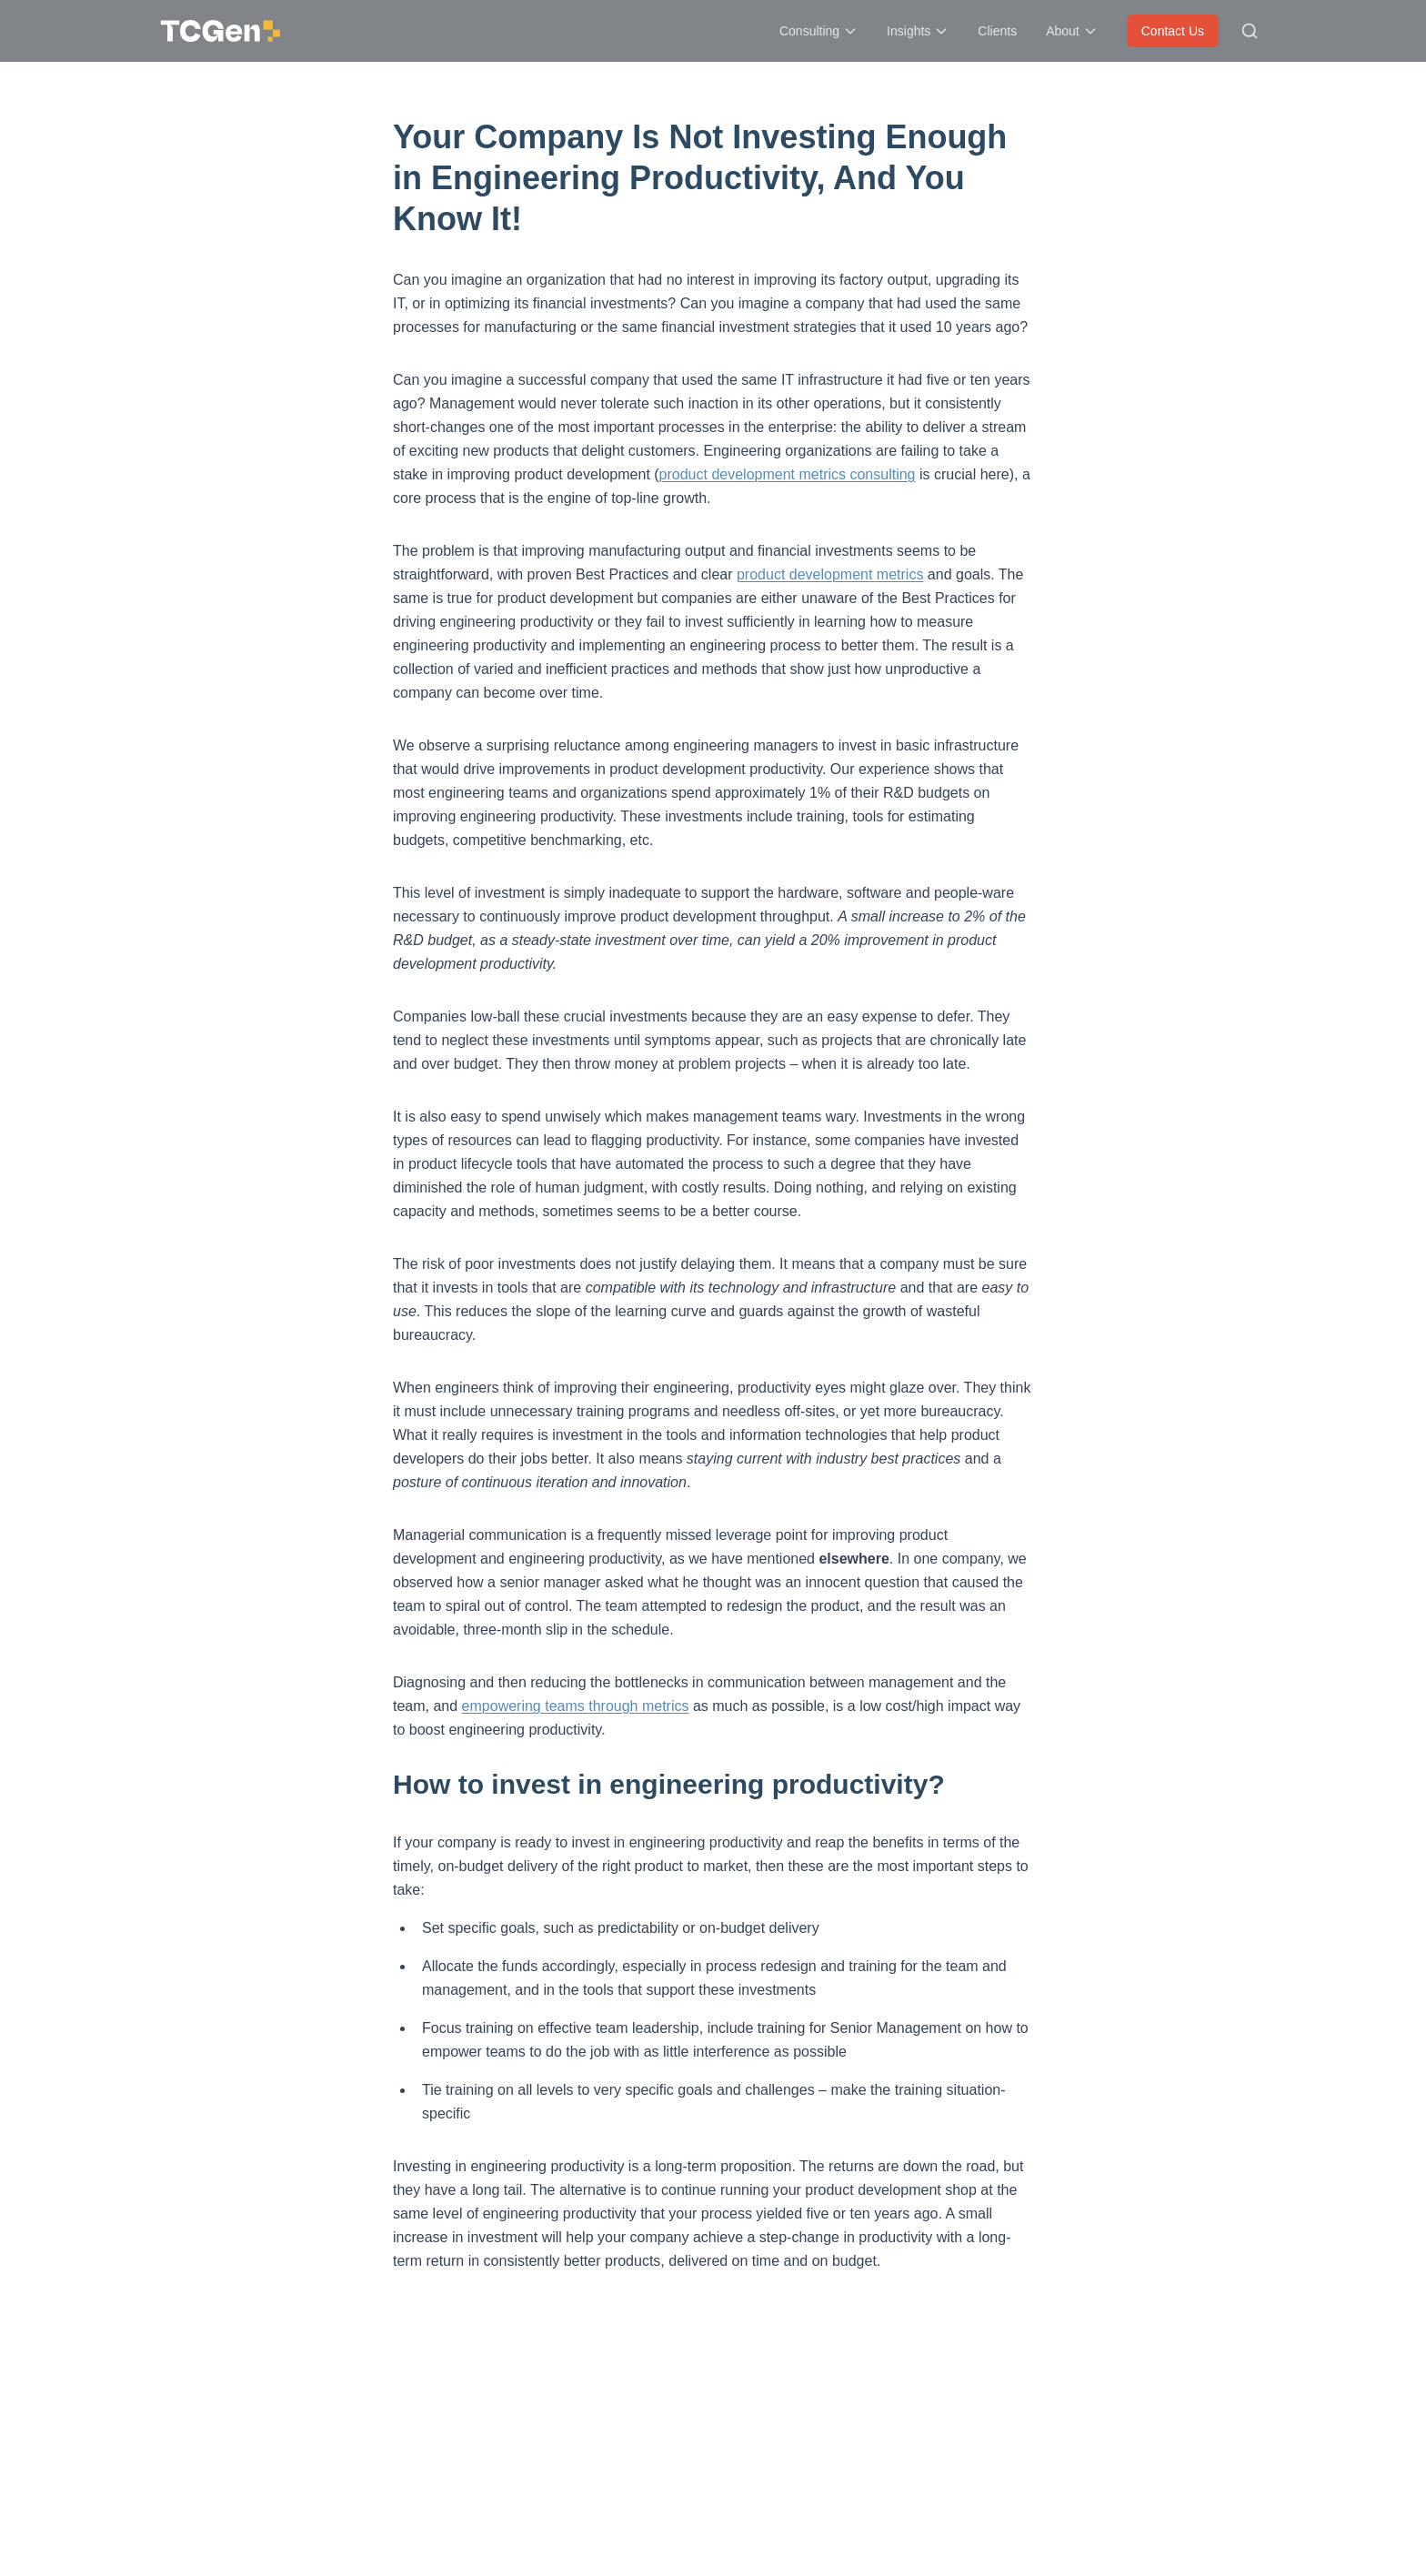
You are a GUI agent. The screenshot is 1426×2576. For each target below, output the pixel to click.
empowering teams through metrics (575, 1706)
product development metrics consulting (787, 474)
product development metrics (830, 574)
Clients (997, 31)
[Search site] (1249, 31)
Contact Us (1172, 31)
